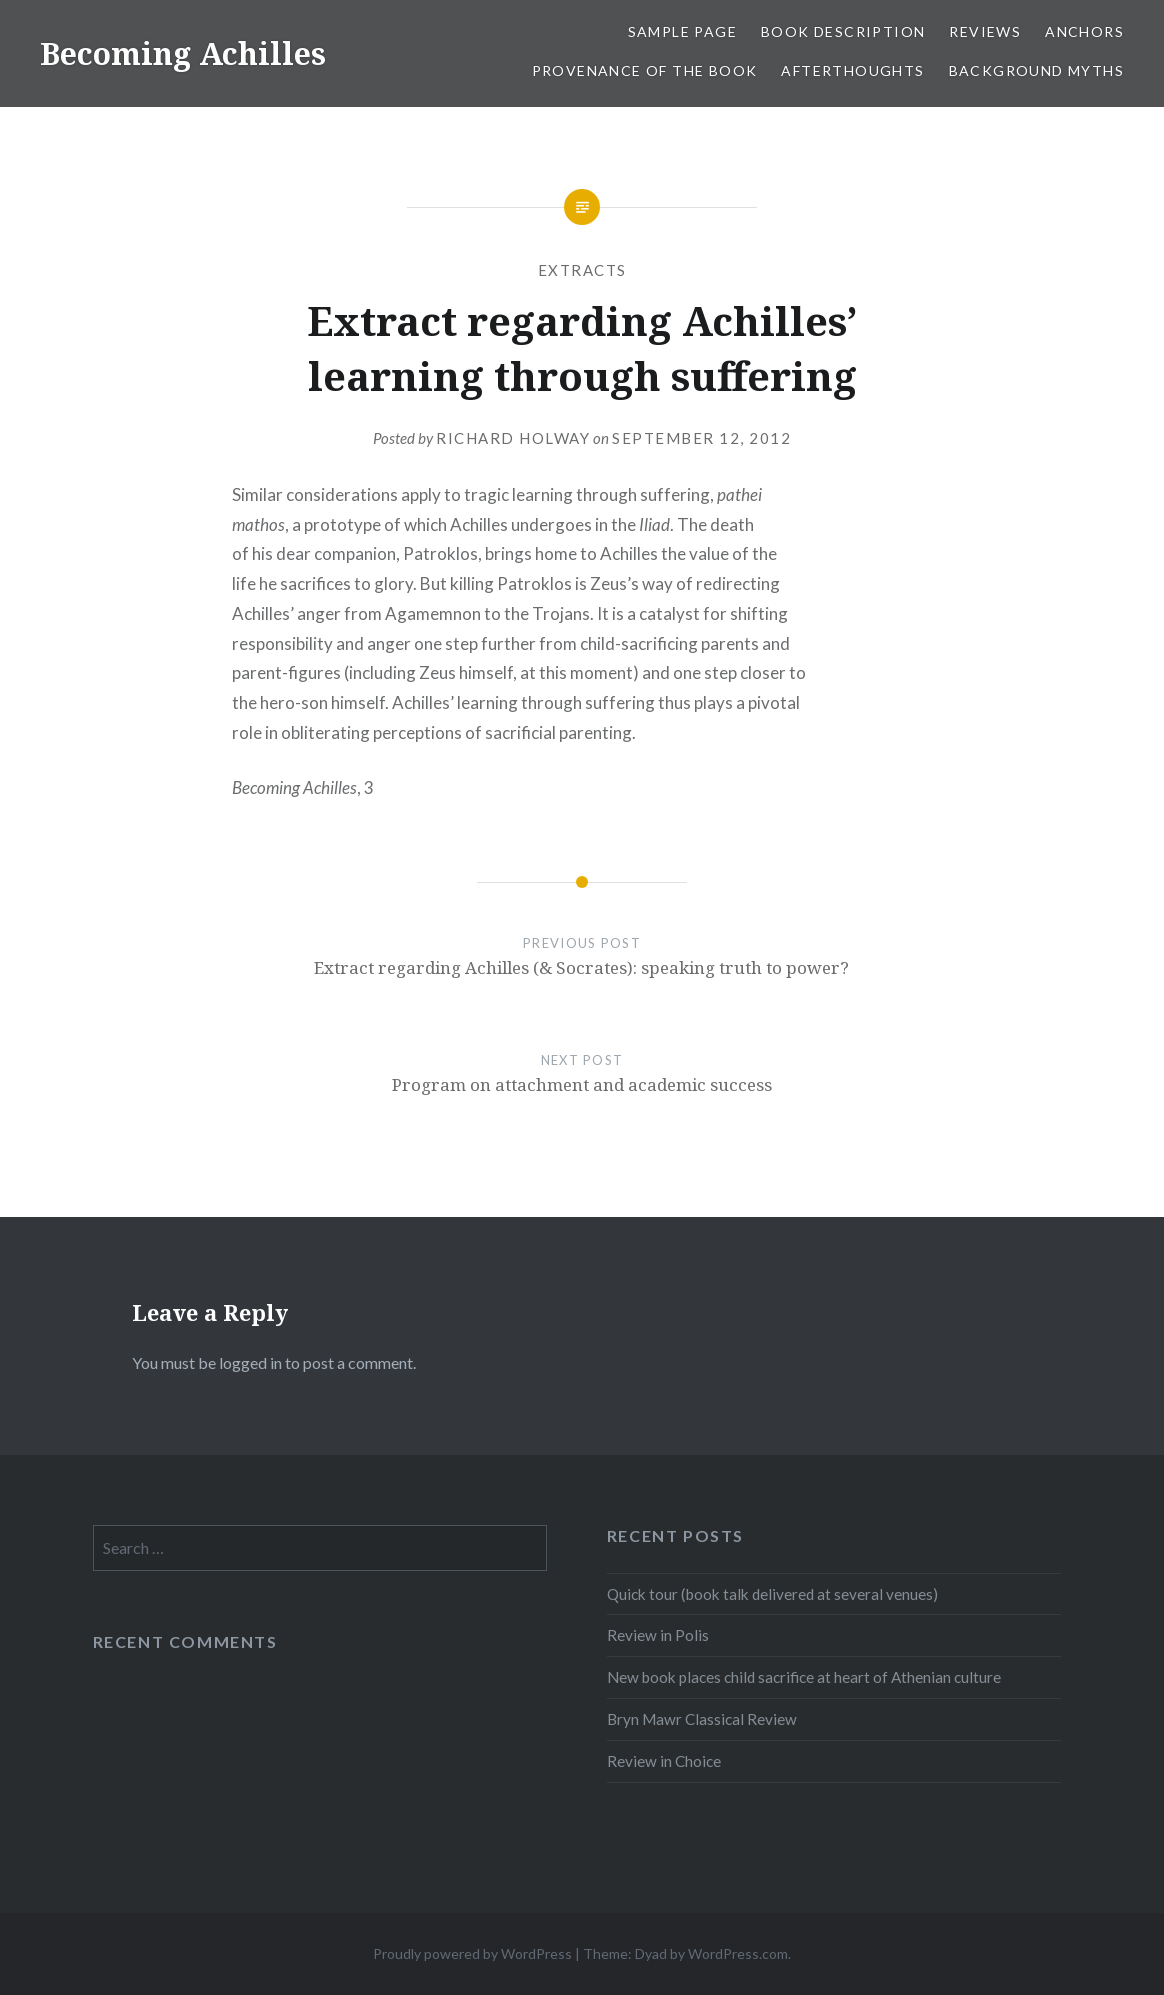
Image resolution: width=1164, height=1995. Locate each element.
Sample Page (682, 31)
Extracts (582, 270)
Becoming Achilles (183, 53)
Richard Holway (513, 438)
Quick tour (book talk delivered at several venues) (772, 1594)
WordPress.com (738, 1953)
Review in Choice (664, 1761)
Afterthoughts (852, 70)
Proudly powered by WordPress (472, 1953)
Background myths (1036, 70)
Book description (843, 31)
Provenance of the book (645, 70)
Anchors (1084, 31)
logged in (250, 1362)
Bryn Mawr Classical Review (702, 1719)
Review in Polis (658, 1635)
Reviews (985, 31)
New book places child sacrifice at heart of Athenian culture (804, 1677)
